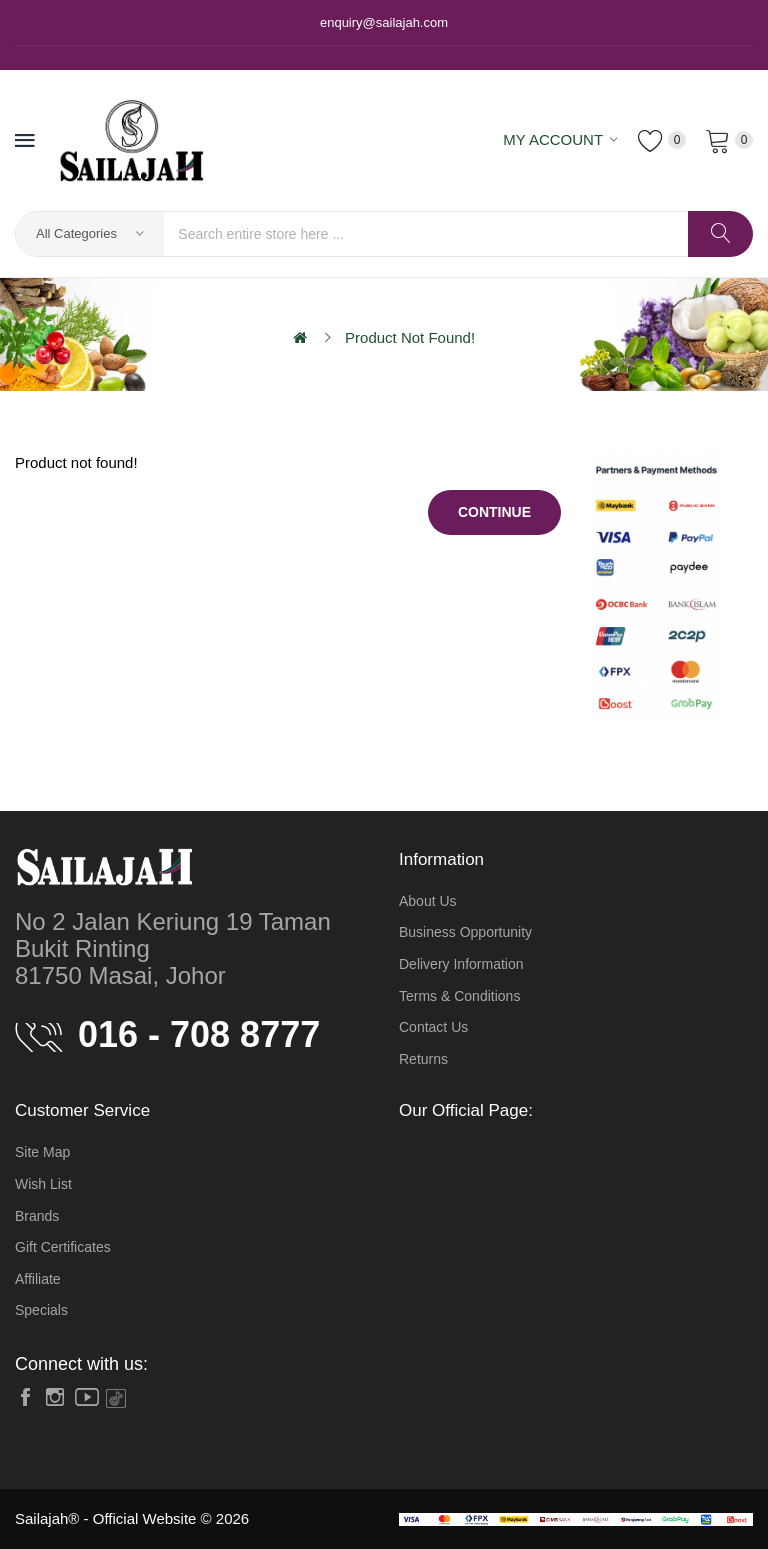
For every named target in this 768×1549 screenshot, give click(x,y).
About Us (428, 901)
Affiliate (38, 1279)
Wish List (43, 1184)
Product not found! (410, 337)
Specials (41, 1310)
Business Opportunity (465, 932)
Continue (494, 512)
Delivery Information (461, 964)
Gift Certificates (63, 1247)
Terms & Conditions (459, 996)
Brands (37, 1216)
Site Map (42, 1152)
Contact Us (433, 1027)
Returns (423, 1059)
